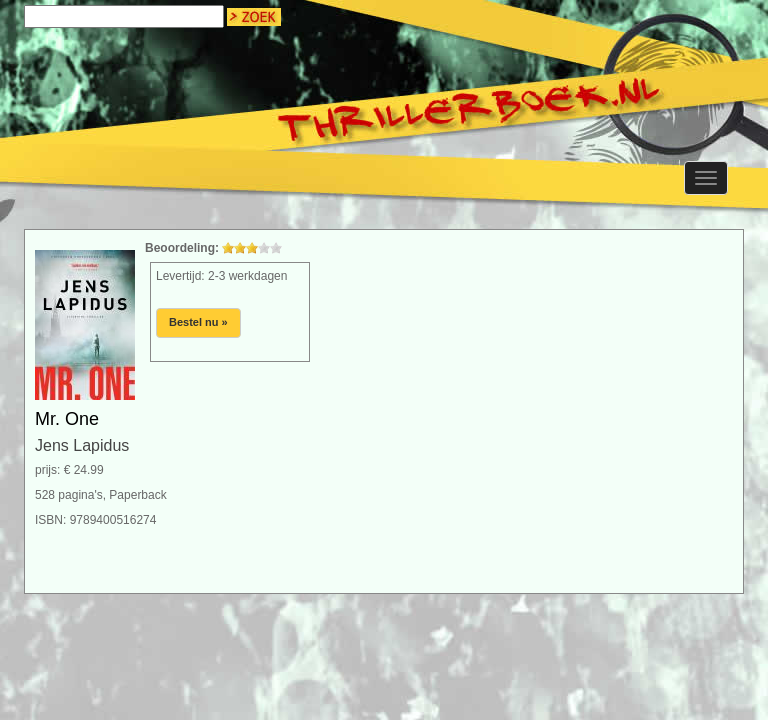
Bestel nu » (198, 322)
